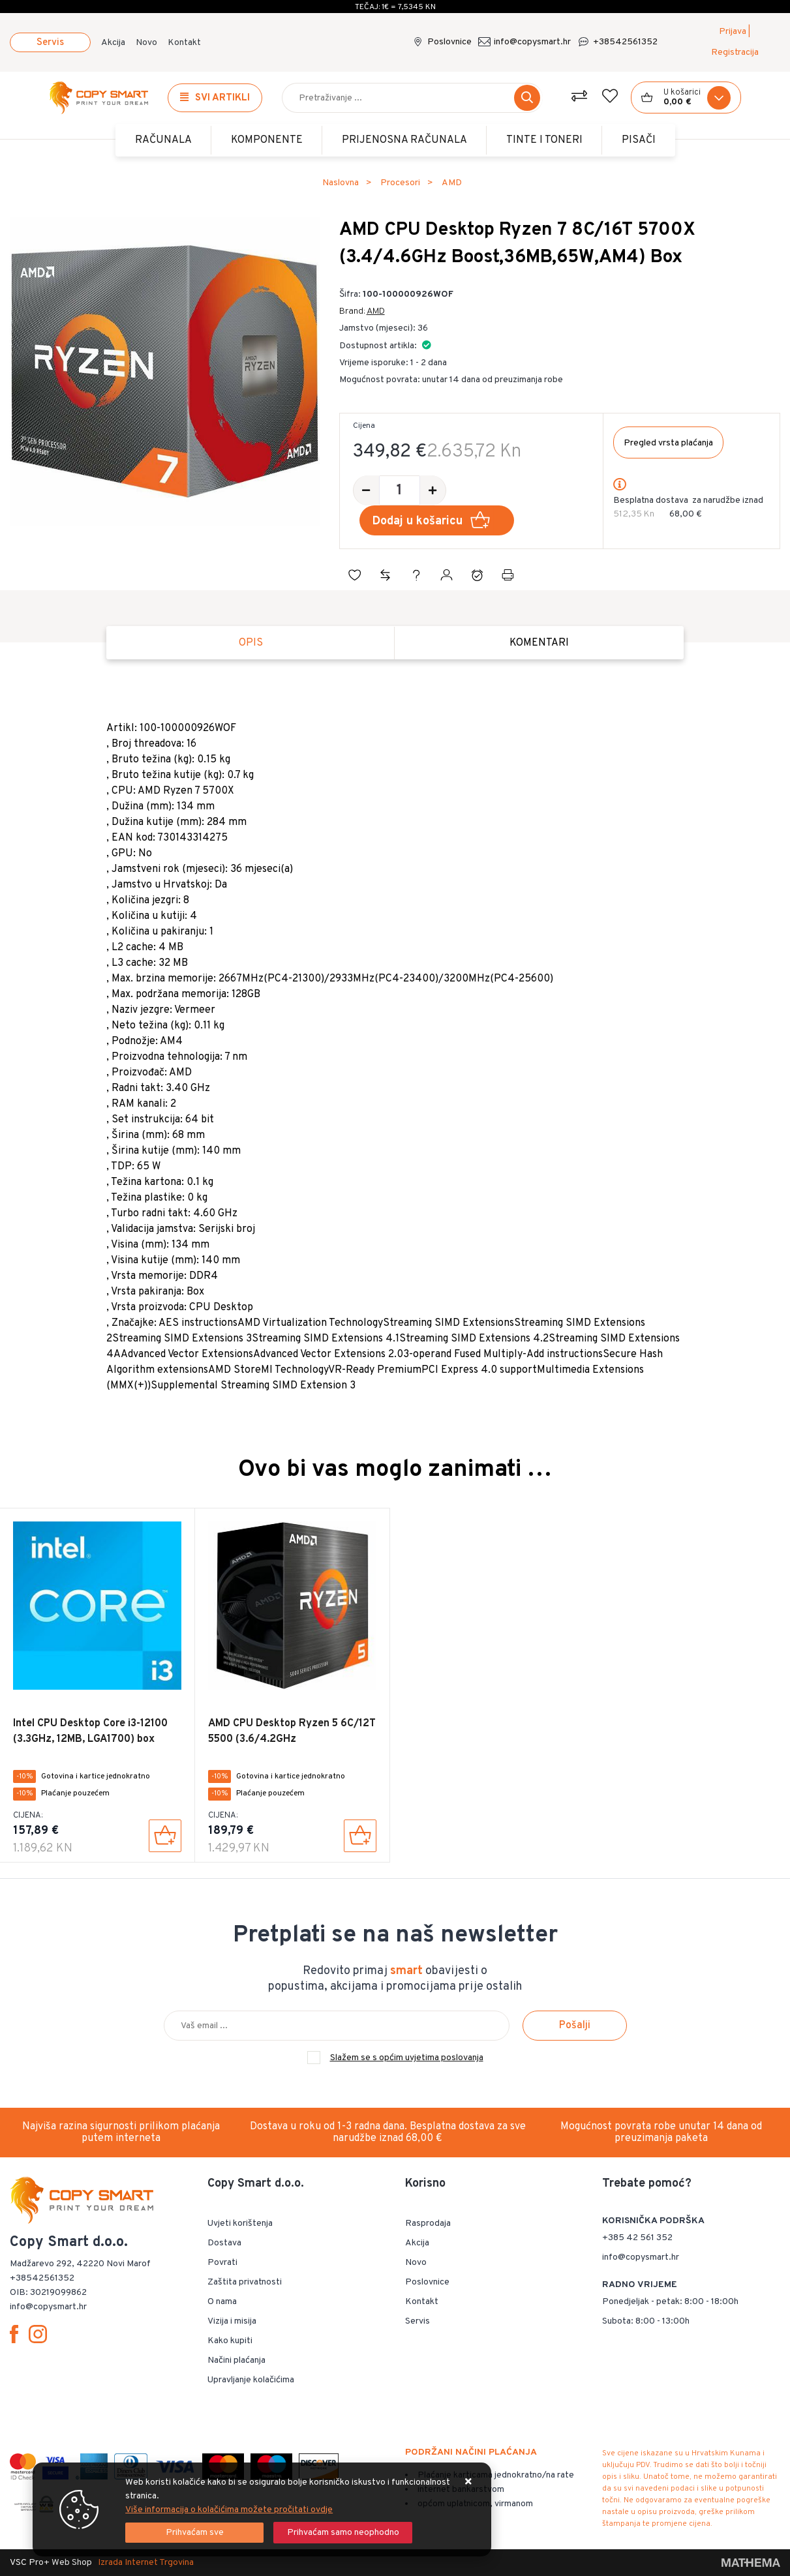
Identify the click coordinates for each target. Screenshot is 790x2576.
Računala (163, 140)
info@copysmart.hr (532, 42)
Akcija (113, 42)
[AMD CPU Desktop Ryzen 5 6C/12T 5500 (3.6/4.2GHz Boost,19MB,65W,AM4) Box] (360, 1836)
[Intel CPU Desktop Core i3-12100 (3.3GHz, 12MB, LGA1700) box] (165, 1836)
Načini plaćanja (236, 2360)
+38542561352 (625, 42)
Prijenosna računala (404, 140)
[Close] (194, 2533)
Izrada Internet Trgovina (146, 2562)
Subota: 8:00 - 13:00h (646, 2321)
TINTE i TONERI (544, 140)
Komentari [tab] (539, 643)
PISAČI (639, 140)
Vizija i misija (231, 2321)
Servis (50, 43)
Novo (146, 42)
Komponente (267, 140)
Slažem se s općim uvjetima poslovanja (406, 2057)
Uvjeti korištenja (240, 2223)
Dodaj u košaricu (433, 520)
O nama (222, 2301)
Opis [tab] (251, 643)
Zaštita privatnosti (244, 2282)
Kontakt (184, 42)
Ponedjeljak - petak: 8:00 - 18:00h (670, 2301)
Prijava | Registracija (735, 42)
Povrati (222, 2262)
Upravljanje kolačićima (250, 2380)
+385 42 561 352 (637, 2237)
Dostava (224, 2243)
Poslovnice (449, 42)
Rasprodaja (428, 2223)
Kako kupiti (229, 2340)
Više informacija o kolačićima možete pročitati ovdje (229, 2509)
